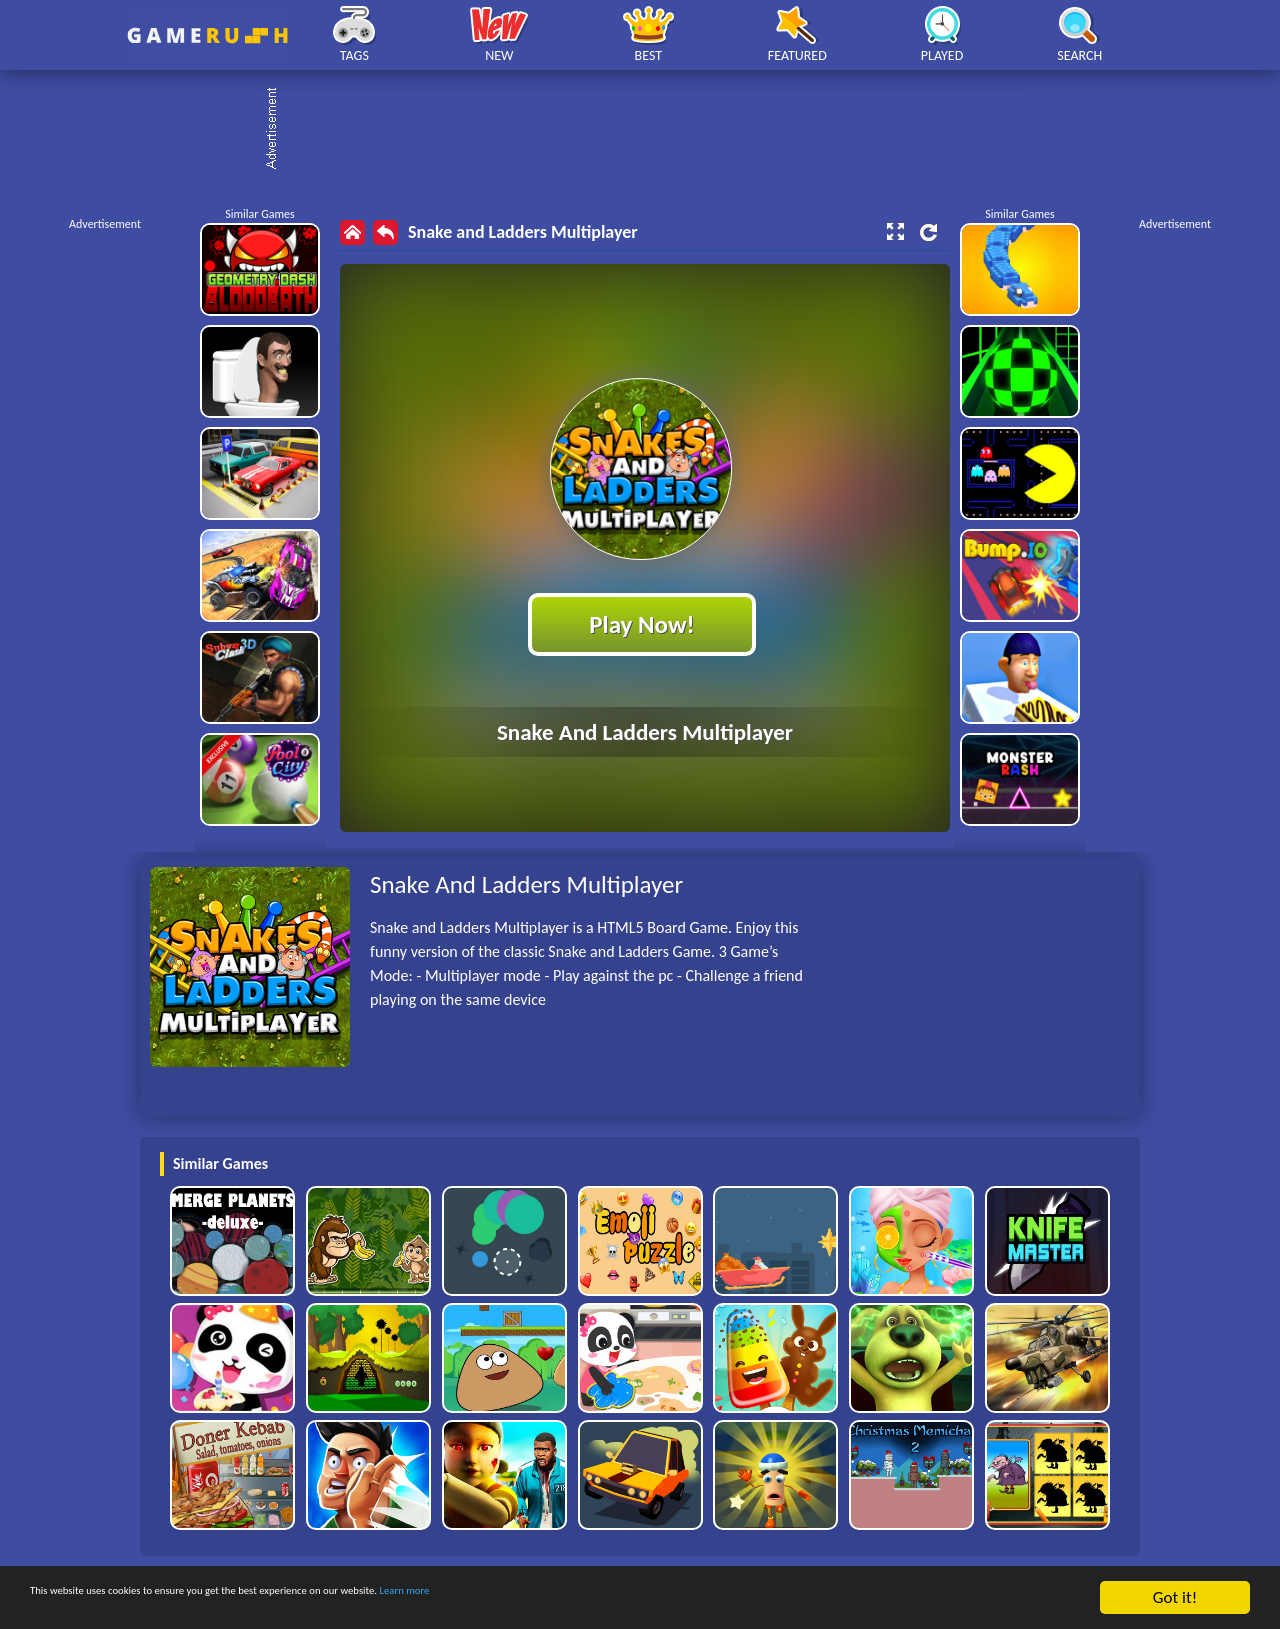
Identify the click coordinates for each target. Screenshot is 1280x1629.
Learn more (624, 1599)
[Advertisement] (650, 130)
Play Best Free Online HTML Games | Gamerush (207, 35)
